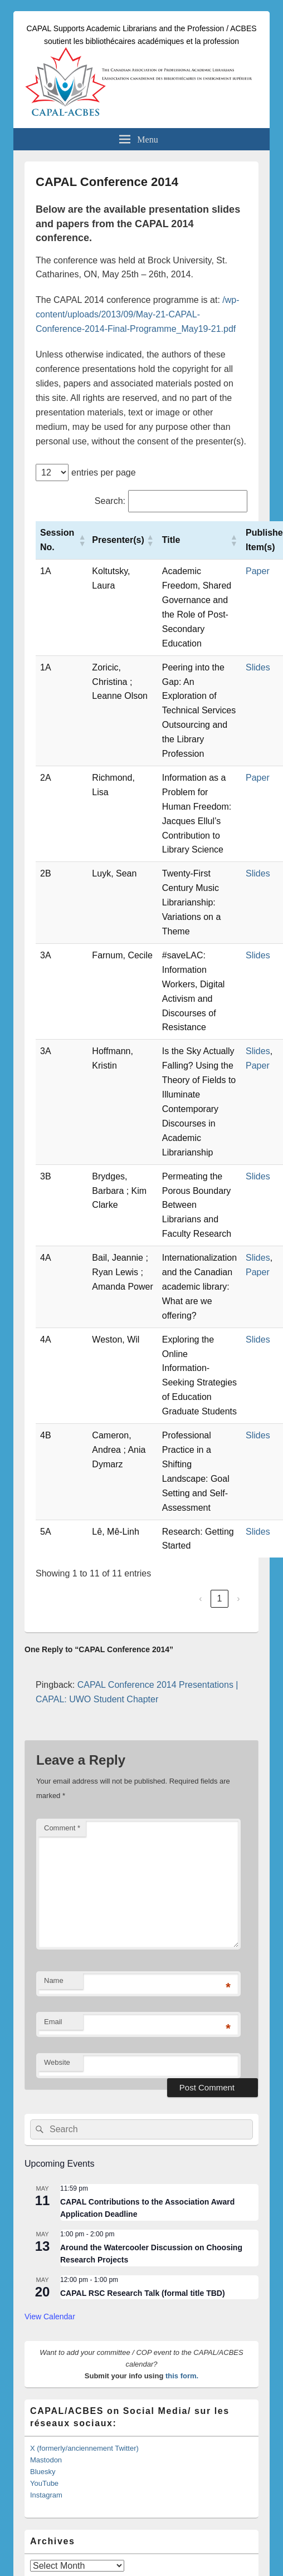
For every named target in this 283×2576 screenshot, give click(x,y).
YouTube (44, 2483)
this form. (181, 2376)
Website (57, 2062)
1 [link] (219, 1598)
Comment (62, 1828)
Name (54, 1980)
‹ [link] (200, 1598)
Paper (258, 571)
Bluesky (43, 2471)
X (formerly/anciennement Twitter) (84, 2448)
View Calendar (50, 2316)
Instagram (46, 2495)
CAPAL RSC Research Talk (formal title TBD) (142, 2293)
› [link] (238, 1598)
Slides (258, 667)
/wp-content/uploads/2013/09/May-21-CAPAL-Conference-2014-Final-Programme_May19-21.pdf (138, 314)
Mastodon (46, 2460)
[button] (81, 540)
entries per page (103, 472)
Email (53, 2021)
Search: (110, 501)
